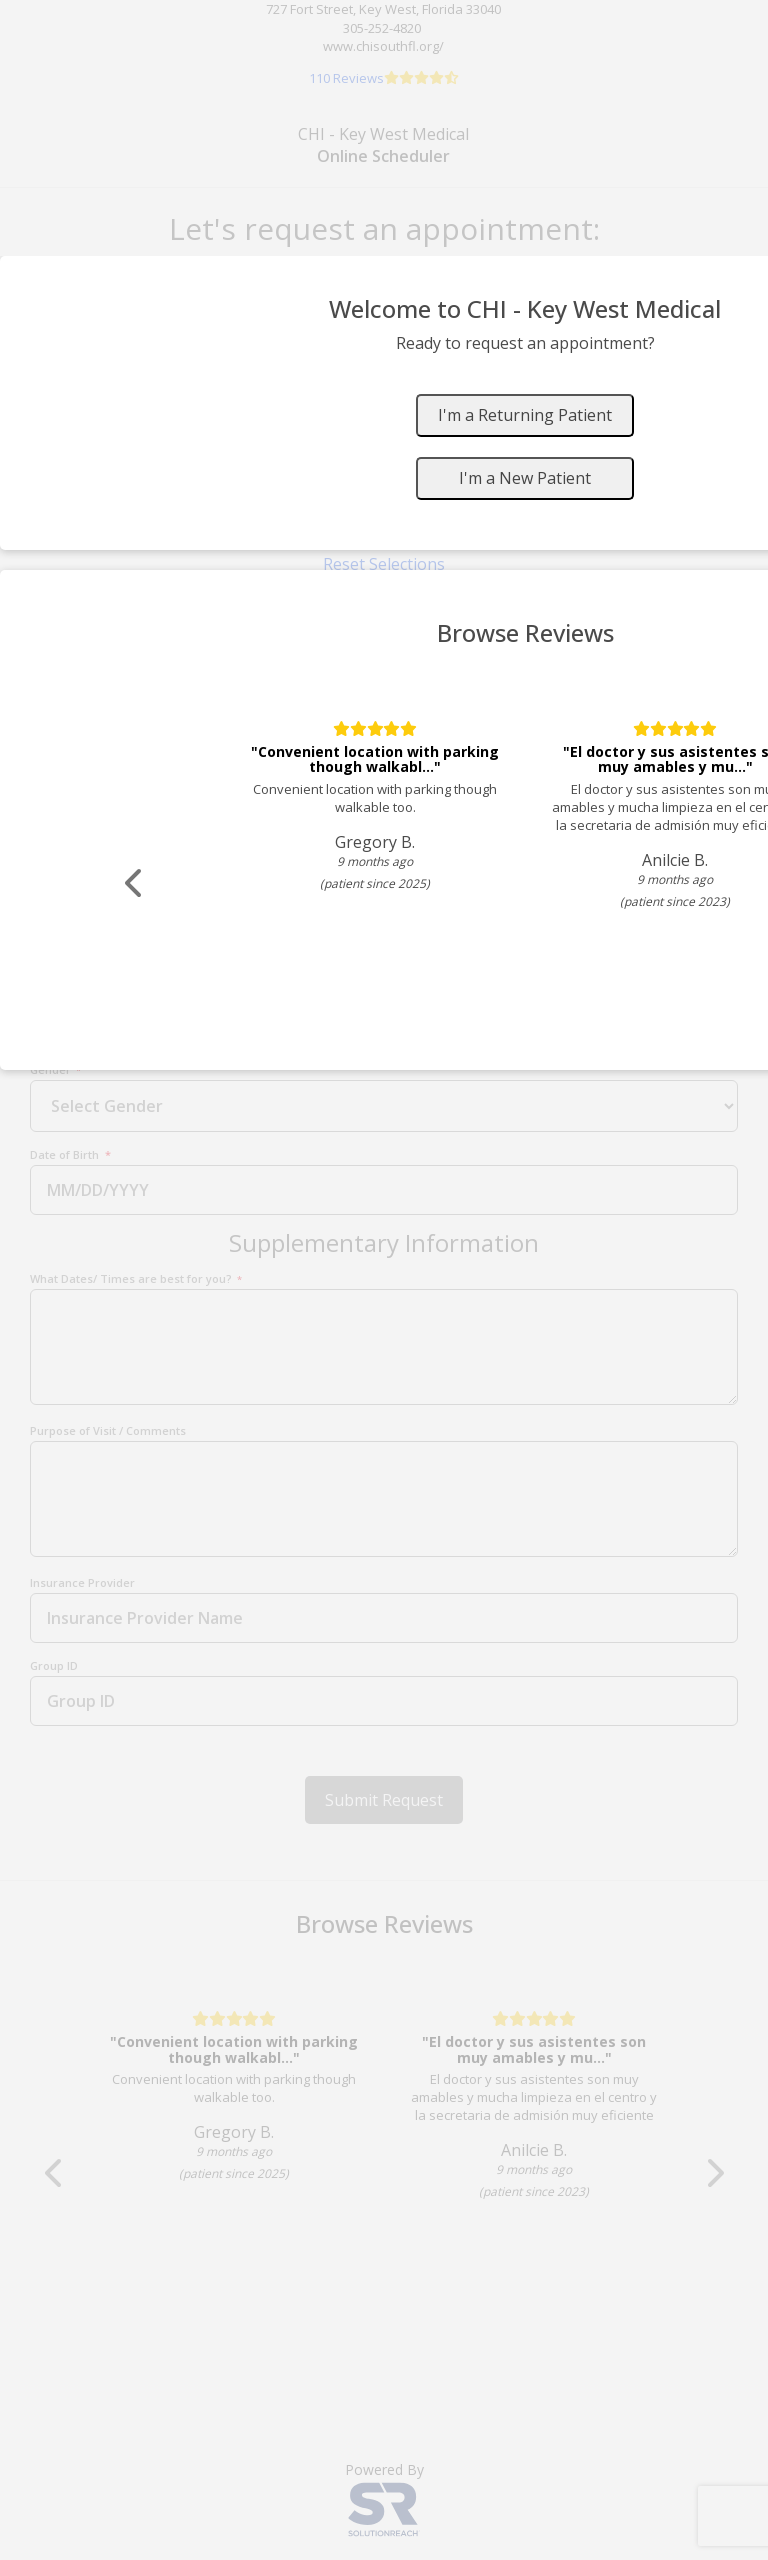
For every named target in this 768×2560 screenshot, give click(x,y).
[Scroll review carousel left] (135, 883)
